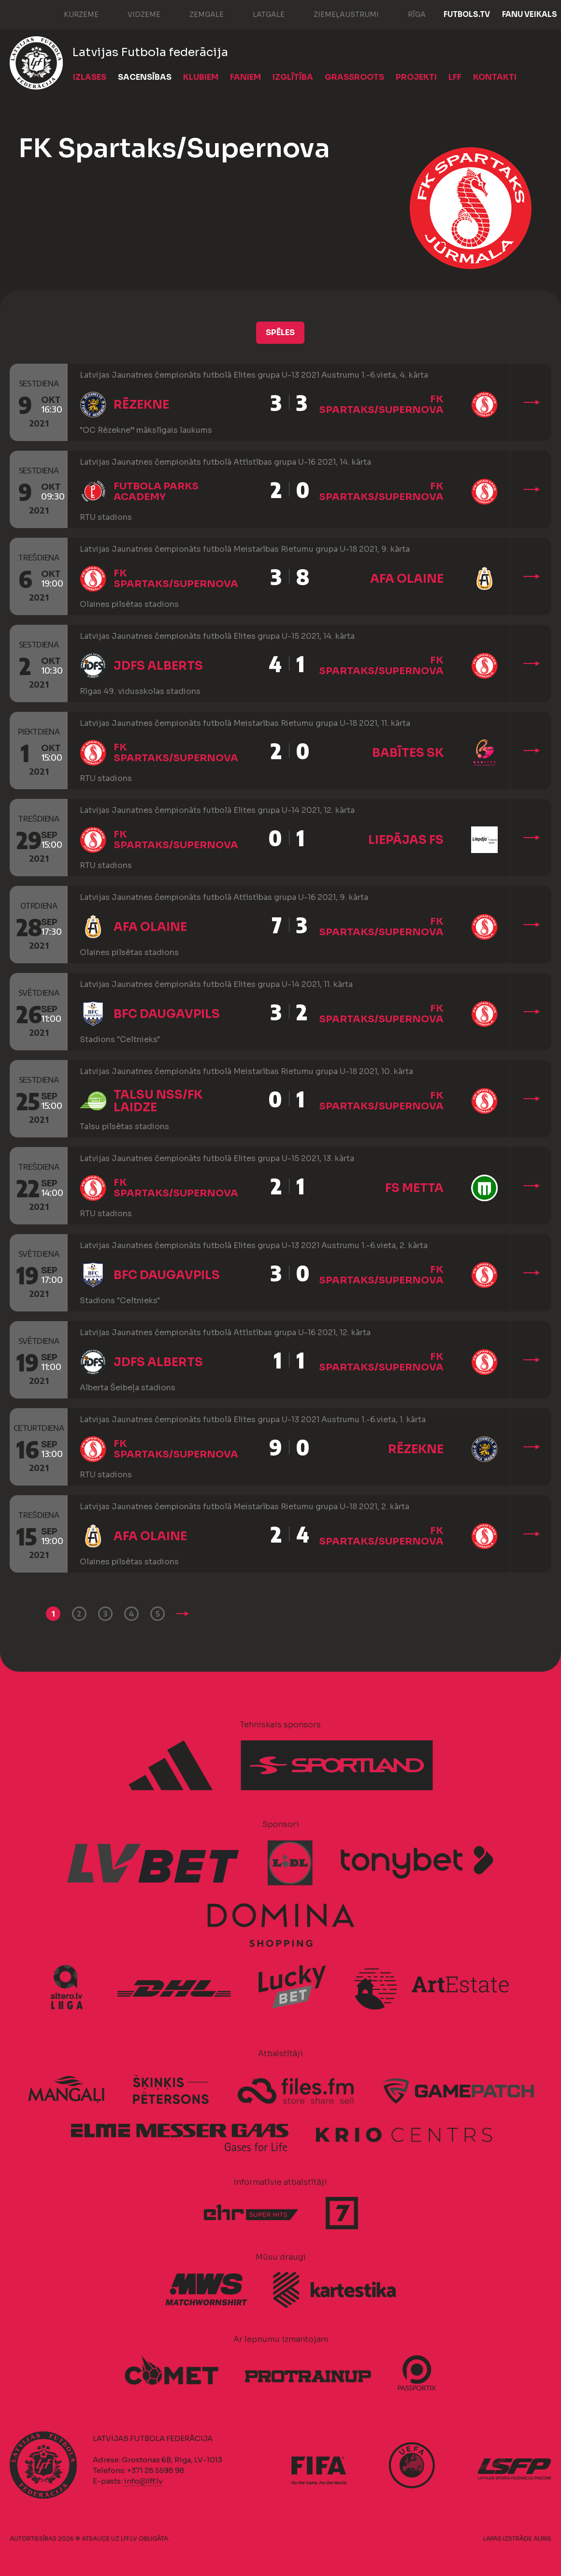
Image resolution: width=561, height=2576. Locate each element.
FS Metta (414, 1188)
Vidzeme (134, 13)
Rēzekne (141, 404)
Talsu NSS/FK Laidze (158, 1101)
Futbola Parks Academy (156, 491)
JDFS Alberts (158, 666)
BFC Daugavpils (167, 1014)
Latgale (259, 13)
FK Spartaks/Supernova (381, 404)
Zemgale (197, 13)
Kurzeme (71, 13)
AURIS (542, 2538)
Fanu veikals (529, 14)
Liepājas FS (406, 840)
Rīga (407, 13)
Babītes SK (408, 753)
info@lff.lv (143, 2481)
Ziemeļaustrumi (336, 13)
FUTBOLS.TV (467, 14)
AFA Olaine (407, 579)
